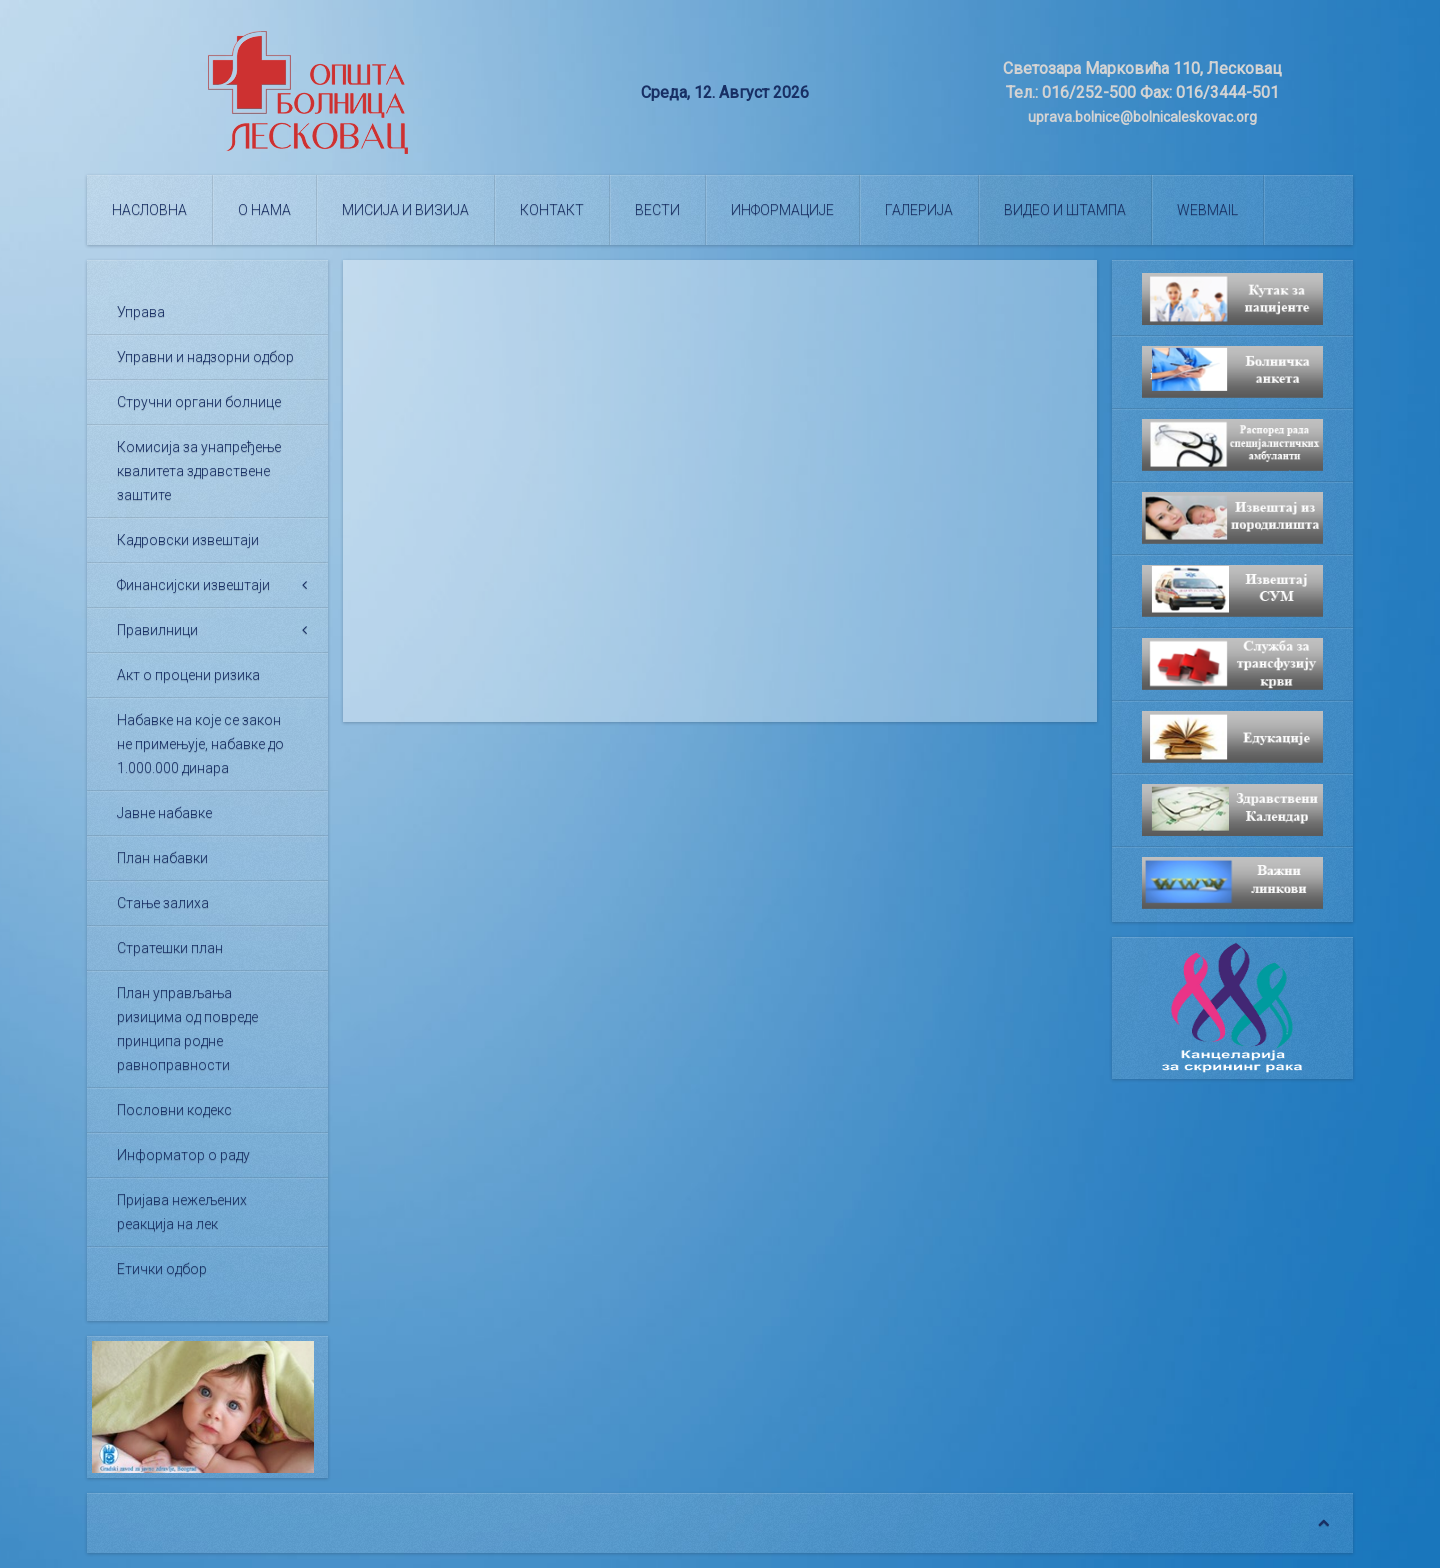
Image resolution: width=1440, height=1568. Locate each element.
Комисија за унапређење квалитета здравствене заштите (199, 471)
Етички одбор (162, 1269)
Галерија (919, 210)
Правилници (157, 630)
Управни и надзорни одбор (205, 357)
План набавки (162, 858)
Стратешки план (170, 948)
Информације (782, 210)
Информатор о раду (183, 1155)
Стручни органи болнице (199, 402)
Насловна (149, 210)
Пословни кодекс (174, 1110)
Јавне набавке (164, 813)
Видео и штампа (1065, 210)
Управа (141, 312)
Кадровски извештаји (188, 540)
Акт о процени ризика (188, 675)
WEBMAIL (1207, 210)
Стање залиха (163, 903)
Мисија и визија (405, 210)
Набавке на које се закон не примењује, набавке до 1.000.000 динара (200, 744)
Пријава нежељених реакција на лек (182, 1212)
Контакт (552, 210)
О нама (264, 210)
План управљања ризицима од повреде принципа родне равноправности (187, 1029)
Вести (657, 210)
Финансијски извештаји (193, 585)
